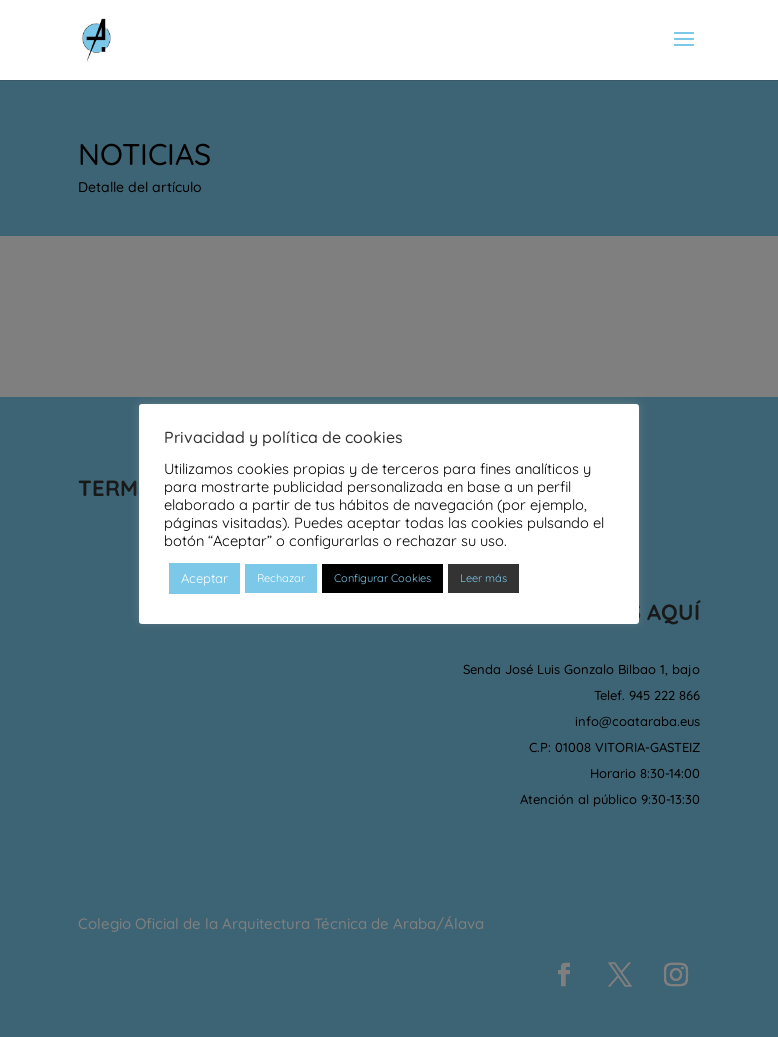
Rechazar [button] (281, 578)
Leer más (483, 578)
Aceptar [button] (204, 578)
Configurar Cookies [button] (382, 578)
